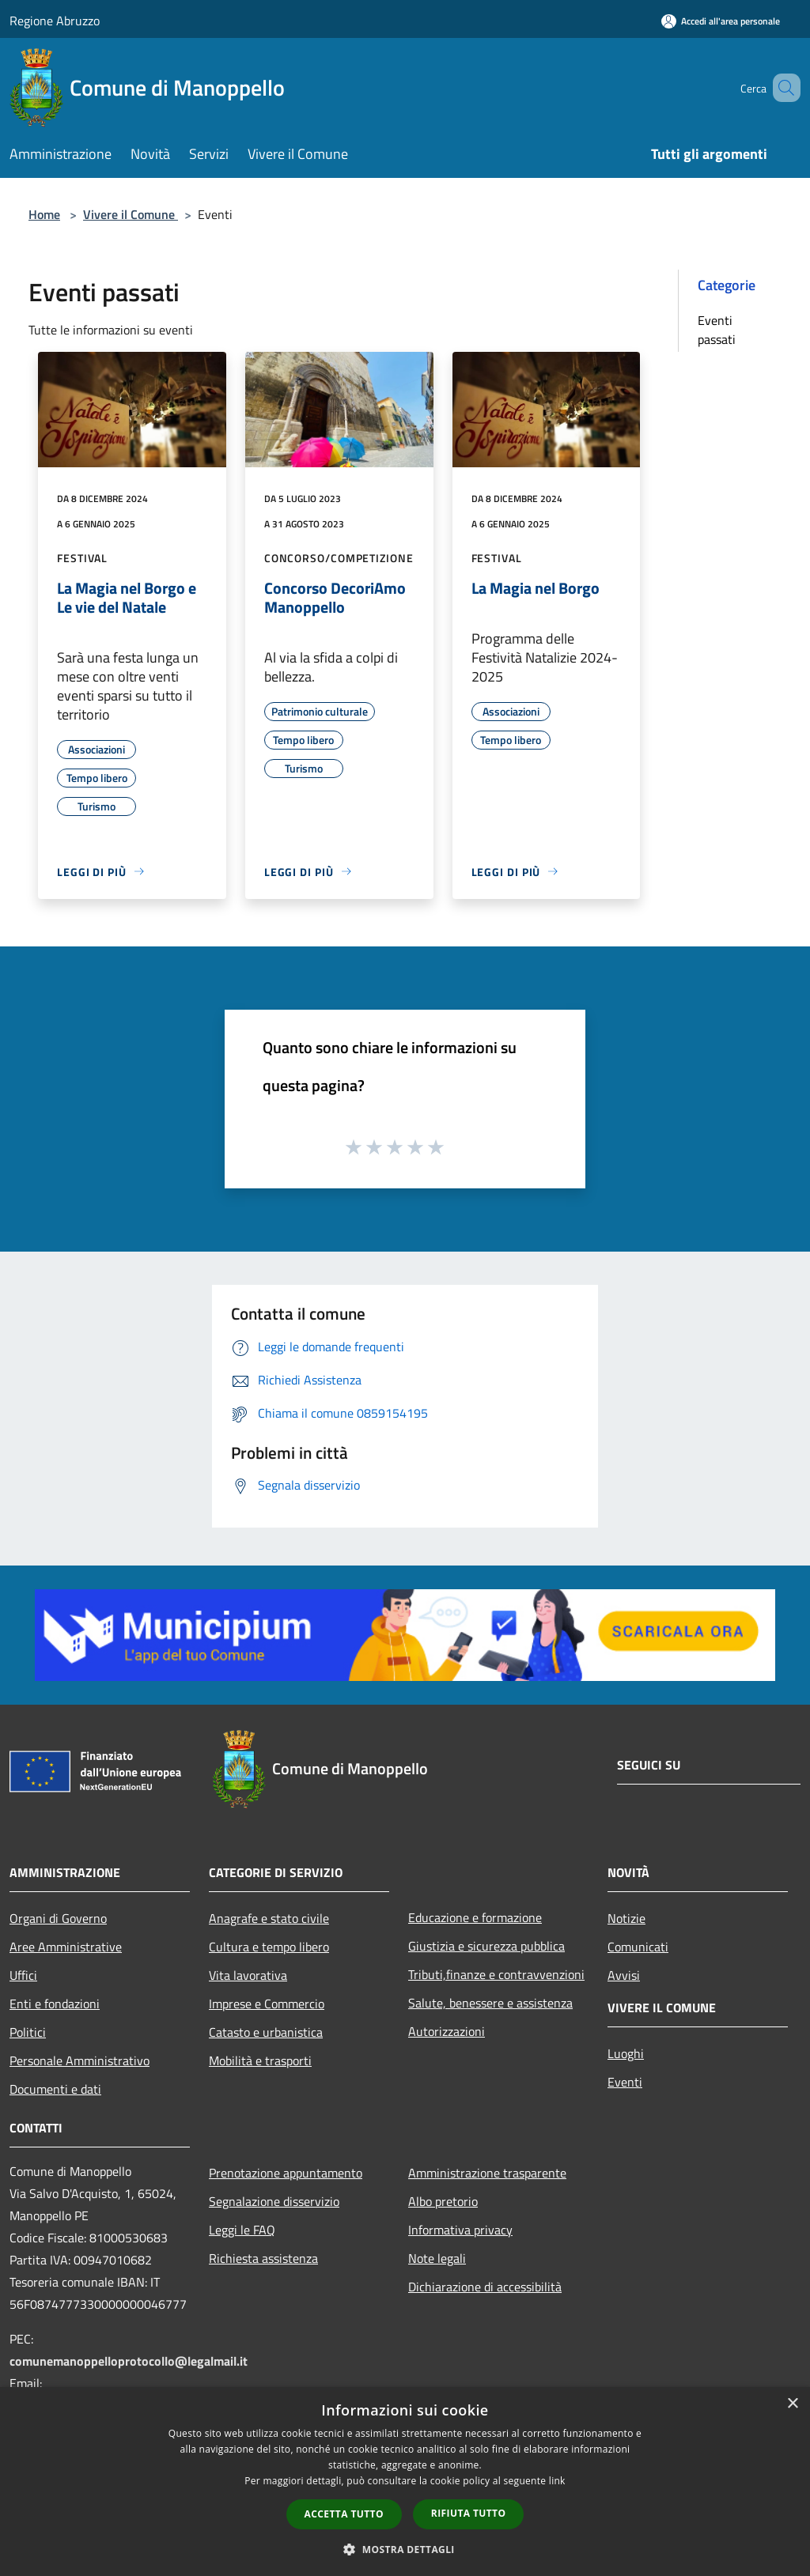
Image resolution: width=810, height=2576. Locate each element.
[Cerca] (782, 88)
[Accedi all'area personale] (721, 21)
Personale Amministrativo (79, 2060)
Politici (27, 2032)
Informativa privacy (460, 2229)
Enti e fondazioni (54, 2003)
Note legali (437, 2258)
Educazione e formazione (475, 1917)
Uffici (23, 1975)
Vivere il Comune (130, 214)
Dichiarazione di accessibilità (485, 2286)
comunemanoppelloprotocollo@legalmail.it (128, 2360)
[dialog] (405, 2481)
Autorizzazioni (446, 2031)
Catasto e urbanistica (266, 2032)
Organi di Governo (58, 1918)
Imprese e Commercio (266, 2003)
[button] (405, 2549)
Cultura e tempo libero (269, 1946)
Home (44, 214)
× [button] (792, 2404)
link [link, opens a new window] (557, 2480)
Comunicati (638, 1946)
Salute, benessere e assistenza (490, 2002)
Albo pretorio (443, 2201)
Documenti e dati (55, 2088)
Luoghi (626, 2053)
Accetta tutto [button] (344, 2514)
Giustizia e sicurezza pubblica (486, 1945)
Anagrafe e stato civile (269, 1918)
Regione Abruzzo (54, 20)
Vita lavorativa (248, 1975)
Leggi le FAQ (242, 2229)
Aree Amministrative (65, 1946)
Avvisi (624, 1975)
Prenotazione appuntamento (285, 2172)
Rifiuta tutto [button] (468, 2513)
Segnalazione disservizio (274, 2201)
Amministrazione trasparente (487, 2172)
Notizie (626, 1918)
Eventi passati (717, 330)
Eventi (625, 2081)
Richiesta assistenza (263, 2258)
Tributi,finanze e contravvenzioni (496, 1974)
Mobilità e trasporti (260, 2060)
